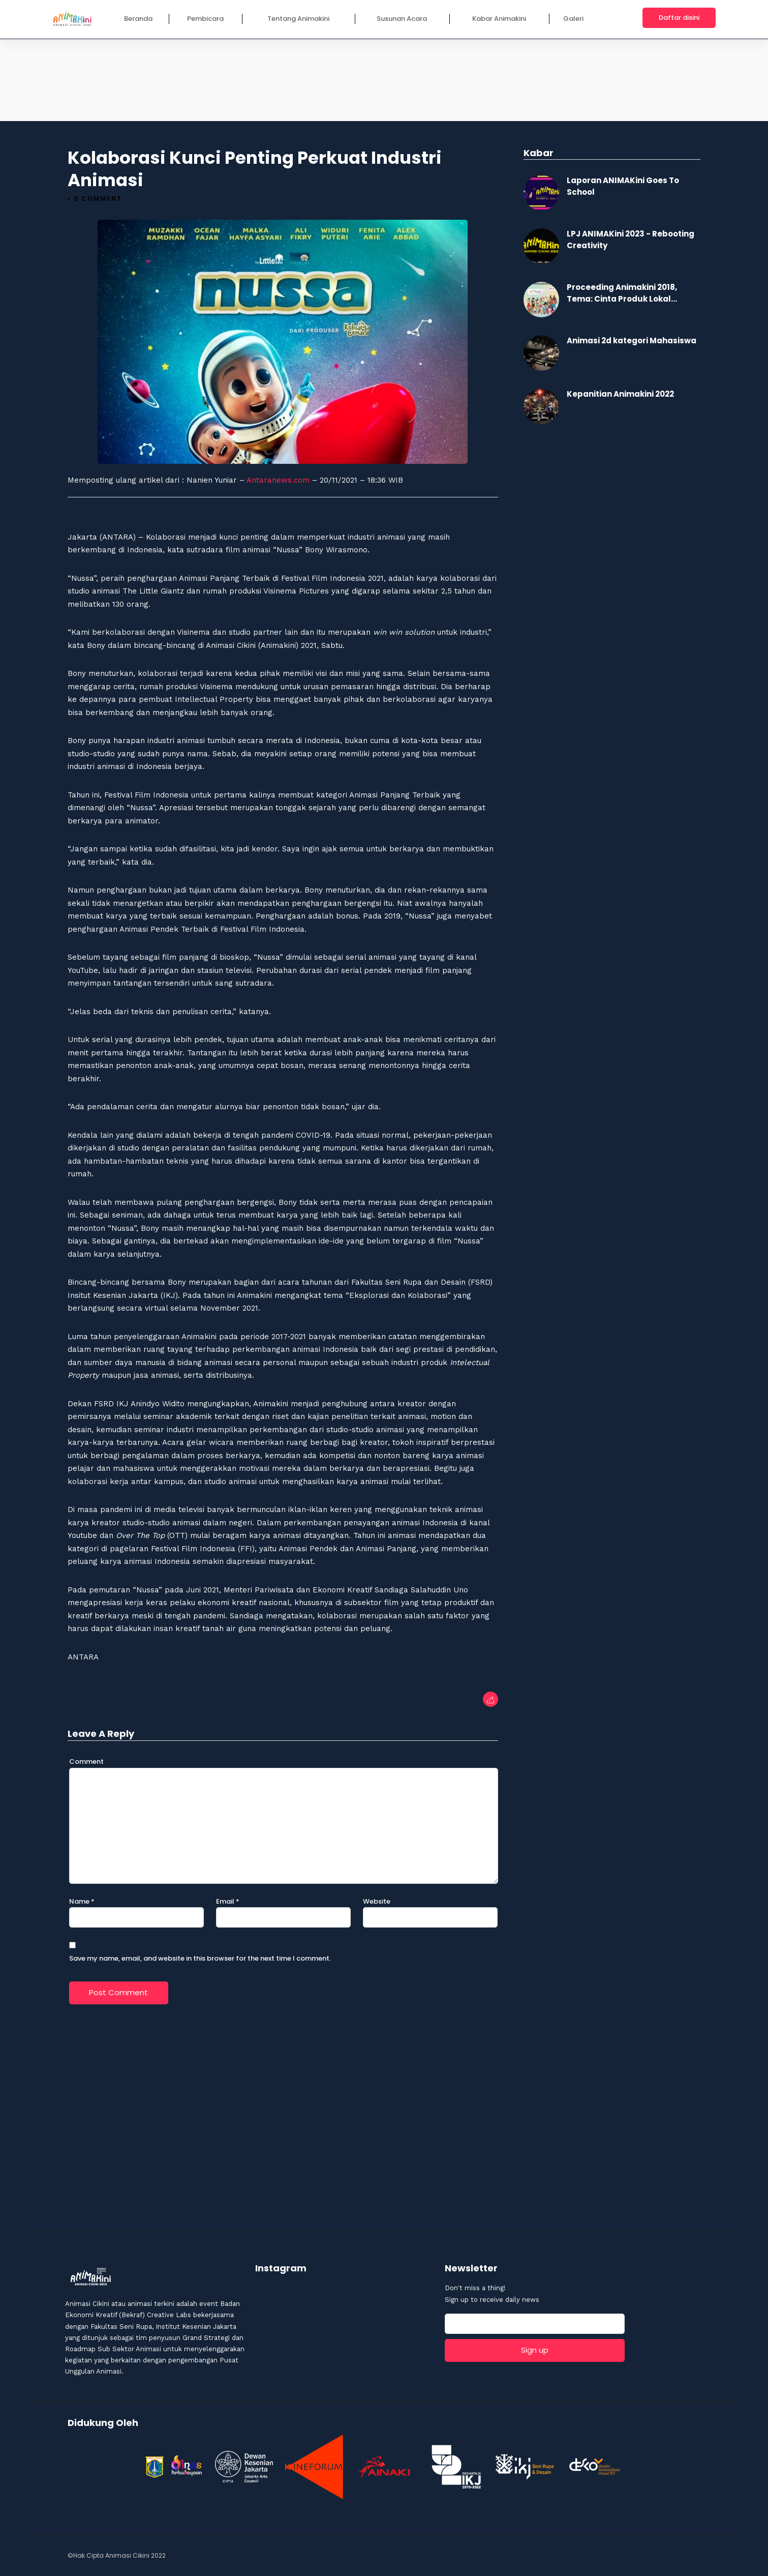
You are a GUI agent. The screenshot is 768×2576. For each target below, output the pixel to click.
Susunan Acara (402, 18)
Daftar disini (679, 17)
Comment (86, 1760)
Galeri (573, 18)
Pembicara (205, 18)
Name (82, 1900)
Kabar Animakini (499, 18)
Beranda (138, 18)
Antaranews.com (278, 479)
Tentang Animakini (298, 18)
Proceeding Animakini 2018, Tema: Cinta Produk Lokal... (622, 292)
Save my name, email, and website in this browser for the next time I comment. (200, 1957)
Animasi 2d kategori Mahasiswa (631, 339)
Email (227, 1900)
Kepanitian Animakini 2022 (620, 393)
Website (376, 1900)
